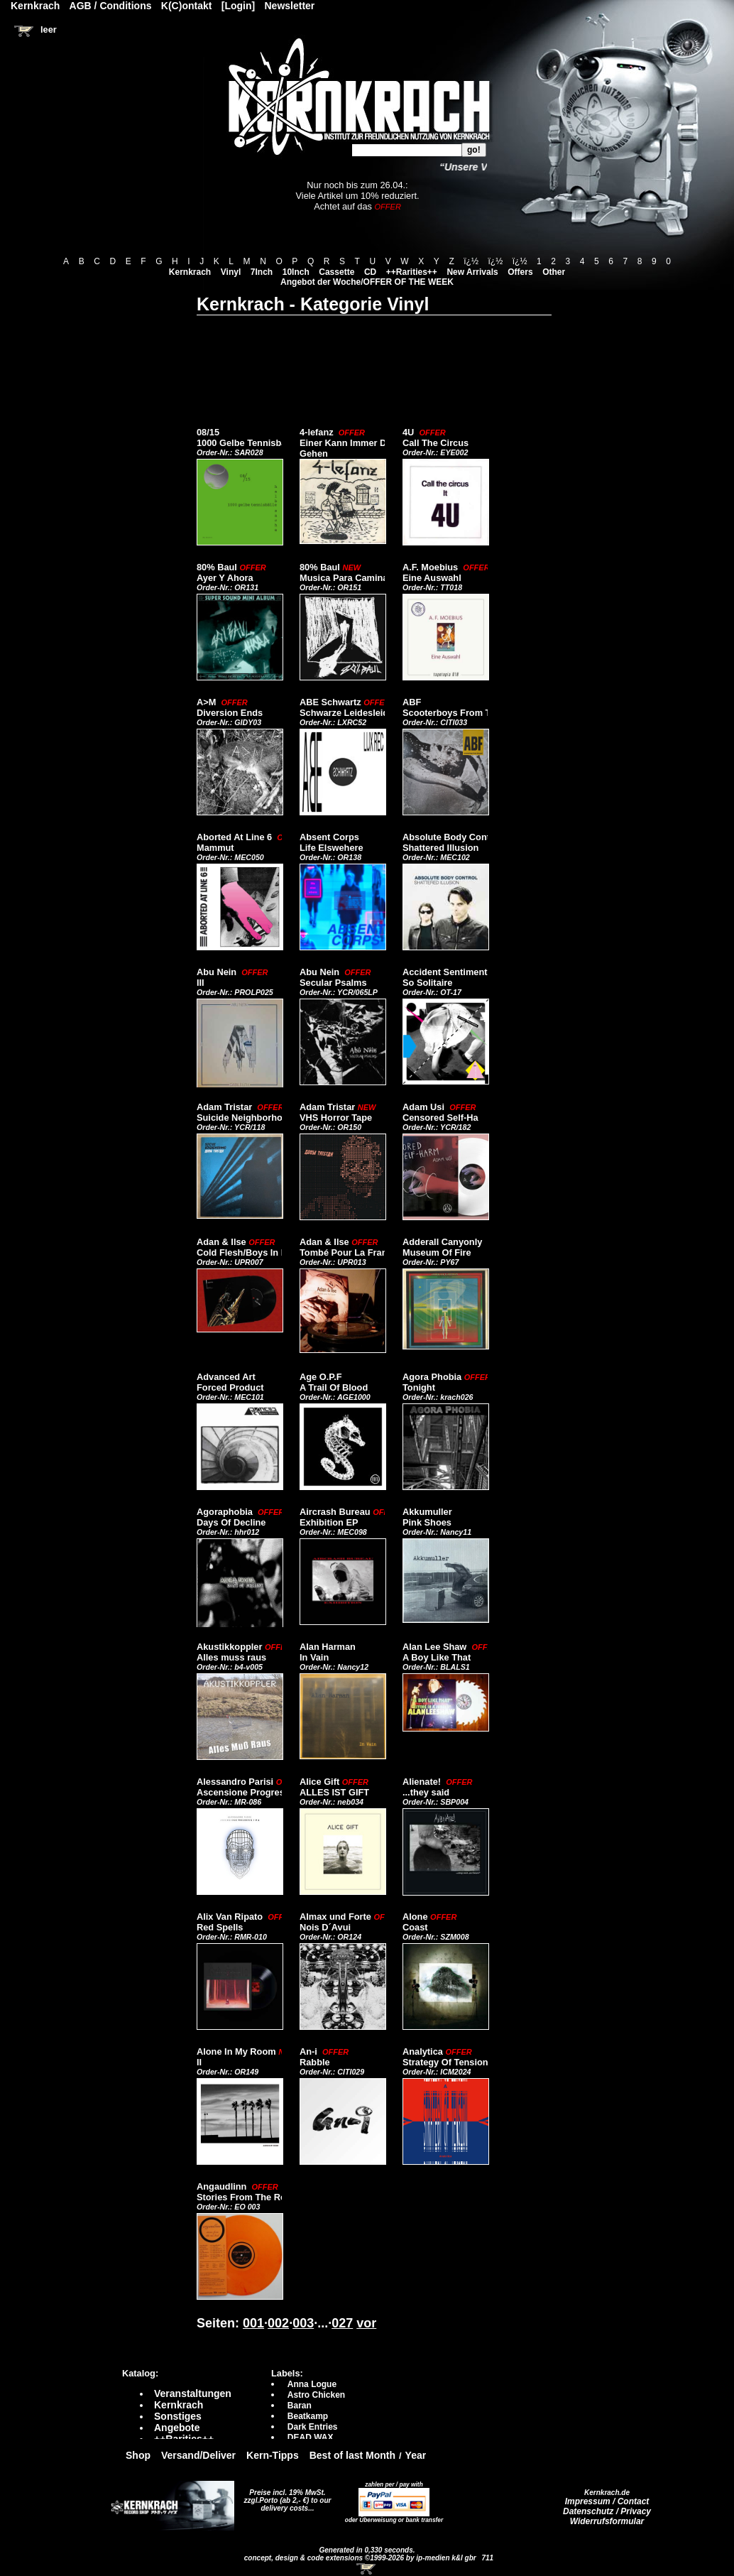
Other (553, 272)
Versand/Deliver (198, 2455)
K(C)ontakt (186, 5)
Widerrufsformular (607, 2521)
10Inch (296, 272)
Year (416, 2455)
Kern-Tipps (272, 2455)
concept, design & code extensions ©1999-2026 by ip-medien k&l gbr (361, 2558)
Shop (138, 2455)
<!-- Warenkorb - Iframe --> (367, 2569)
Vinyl (231, 272)
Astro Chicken (316, 2395)
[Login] (238, 5)
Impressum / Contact (607, 2501)
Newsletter (290, 5)
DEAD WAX (310, 2437)
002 (278, 2323)
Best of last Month (352, 2455)
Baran (299, 2406)
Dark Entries (312, 2427)
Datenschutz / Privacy (607, 2511)
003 (303, 2323)
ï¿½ (471, 261)
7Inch (262, 272)
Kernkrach (190, 272)
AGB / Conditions (111, 5)
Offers (520, 272)
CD (370, 272)
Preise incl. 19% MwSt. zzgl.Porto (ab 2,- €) (285, 2496)
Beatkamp (307, 2416)
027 (342, 2323)
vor (366, 2323)
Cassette (336, 272)
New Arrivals (472, 272)
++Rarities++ (411, 272)
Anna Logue (311, 2384)
